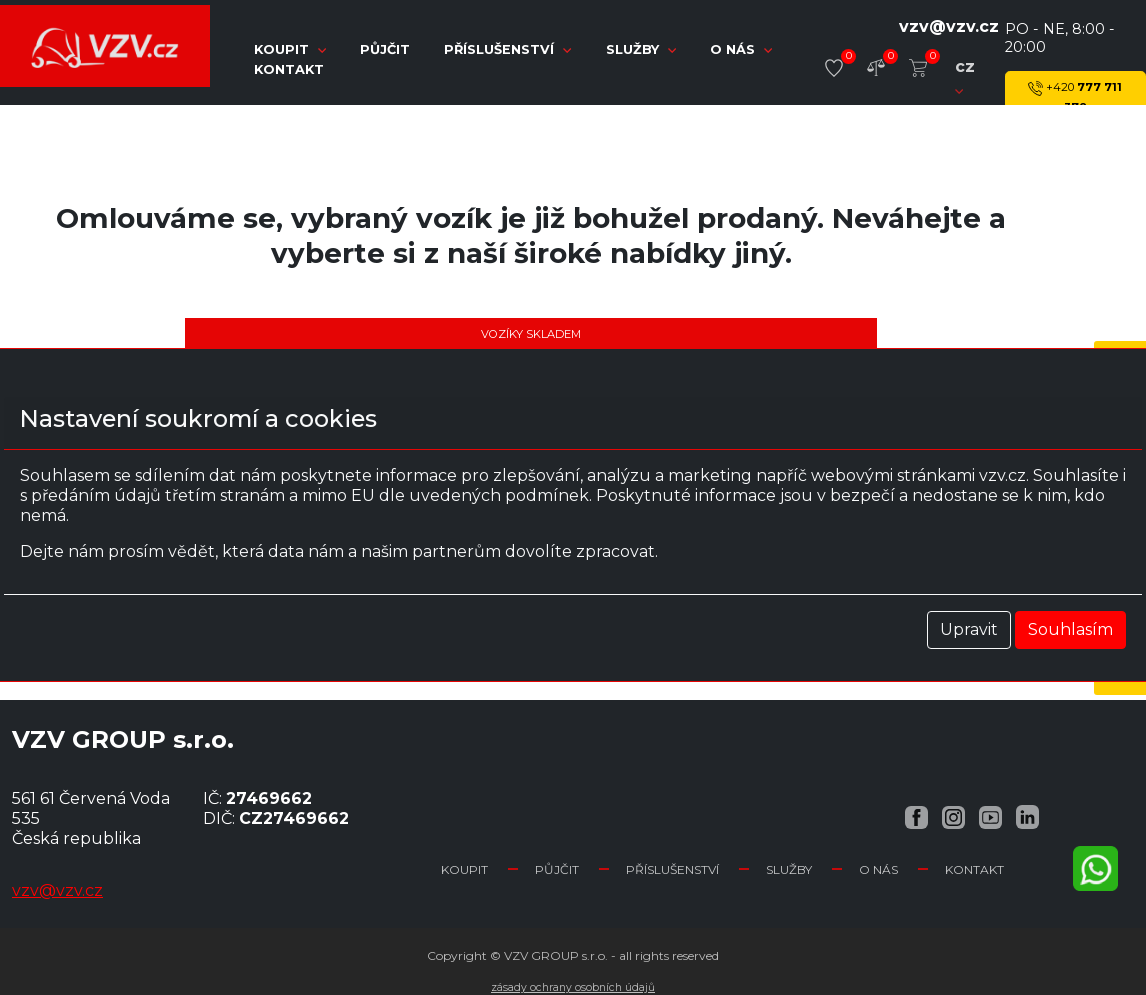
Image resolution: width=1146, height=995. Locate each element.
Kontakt (289, 69)
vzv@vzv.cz (949, 26)
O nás (741, 49)
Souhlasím (1070, 629)
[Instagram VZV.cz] (953, 816)
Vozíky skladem (531, 334)
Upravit (969, 629)
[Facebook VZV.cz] (916, 816)
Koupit (464, 869)
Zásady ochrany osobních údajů (573, 987)
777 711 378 (1075, 96)
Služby (643, 49)
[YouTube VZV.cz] (990, 816)
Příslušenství (509, 49)
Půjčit (387, 49)
